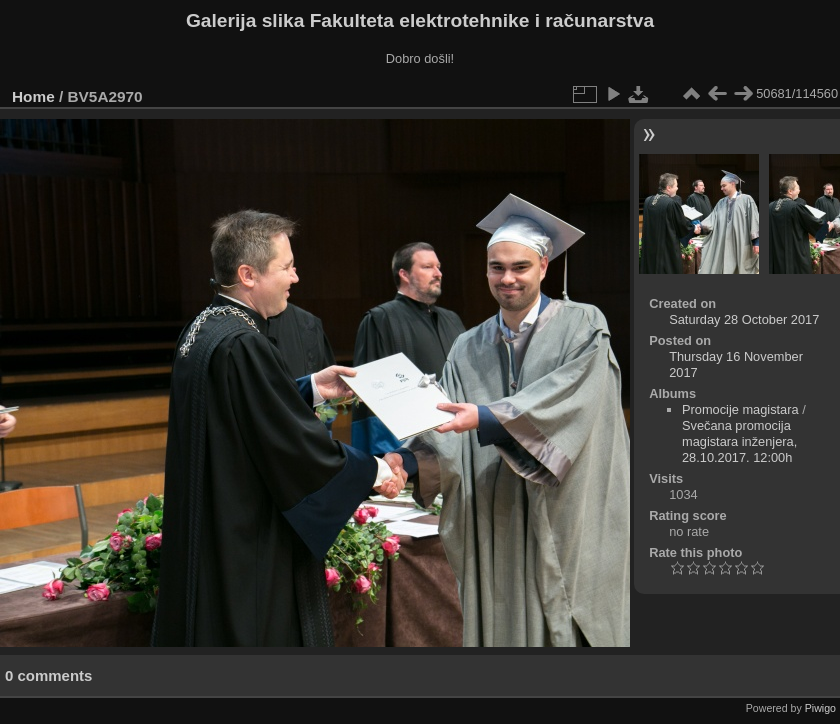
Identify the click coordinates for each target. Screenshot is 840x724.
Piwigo (820, 708)
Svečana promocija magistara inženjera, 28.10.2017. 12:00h (739, 441)
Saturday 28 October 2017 (744, 319)
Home (33, 96)
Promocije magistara (740, 409)
